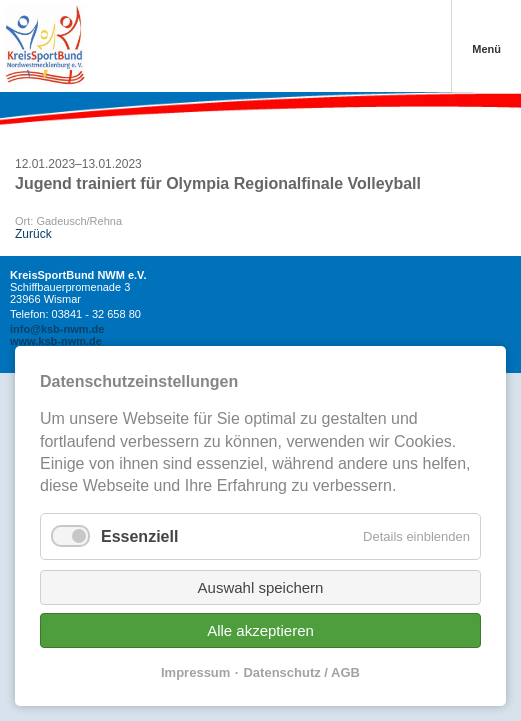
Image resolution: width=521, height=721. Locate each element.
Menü (486, 49)
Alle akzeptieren (260, 630)
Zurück (33, 234)
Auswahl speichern (261, 587)
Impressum (195, 672)
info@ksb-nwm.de (57, 329)
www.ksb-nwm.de (56, 341)
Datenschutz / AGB (301, 672)
